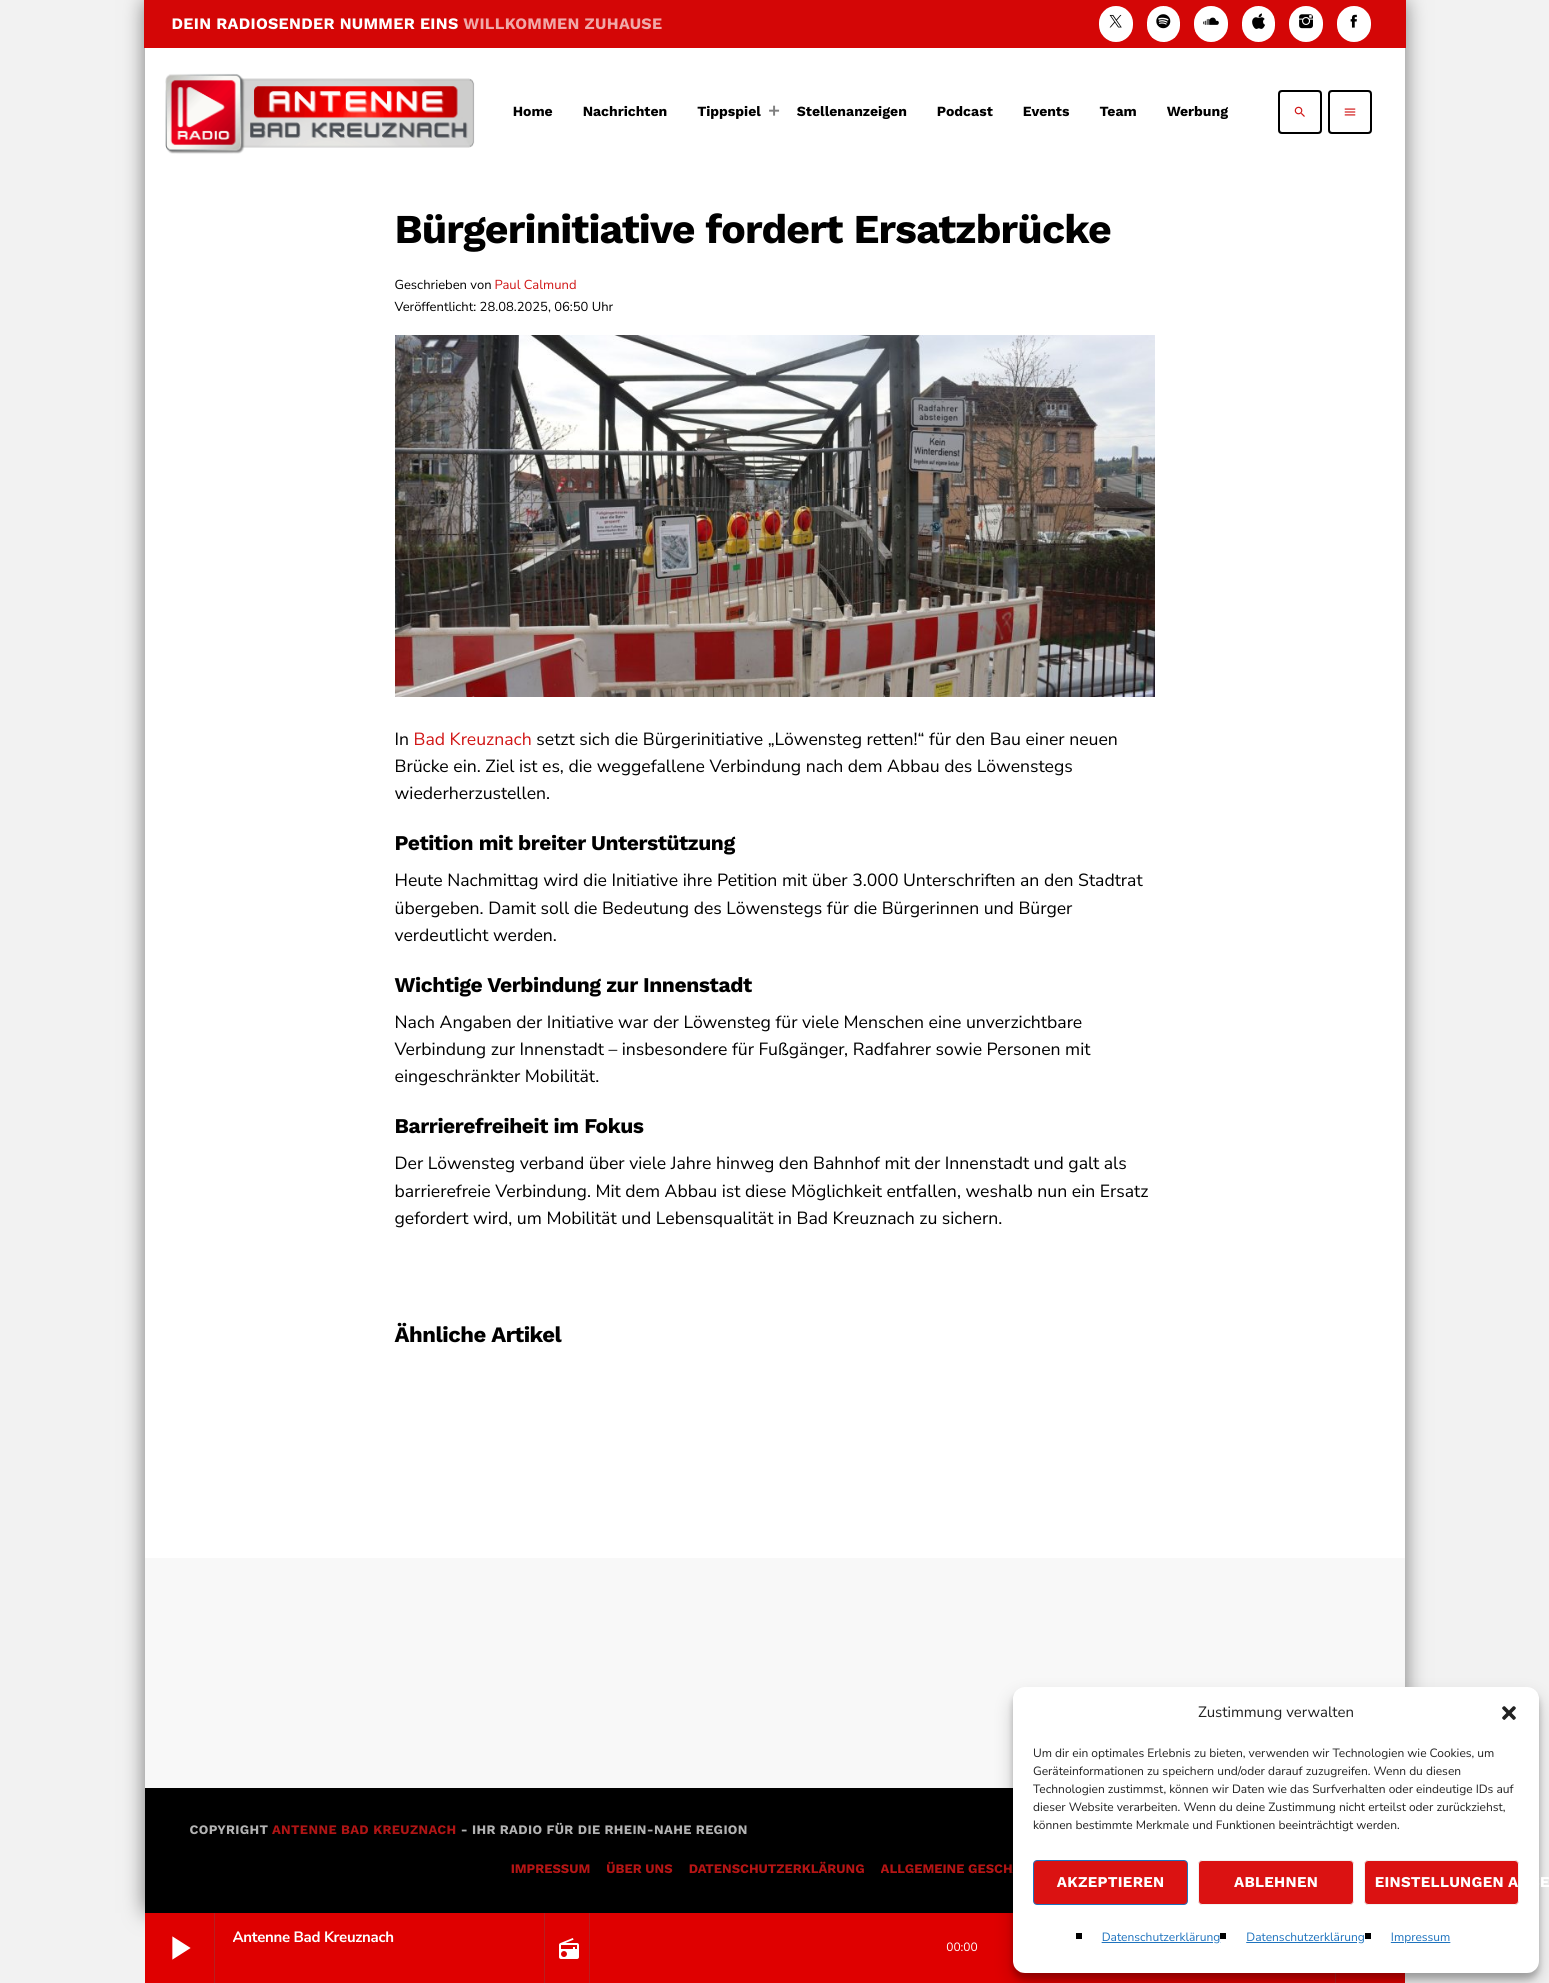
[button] (1509, 1713)
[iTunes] (1259, 23)
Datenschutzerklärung (1161, 1938)
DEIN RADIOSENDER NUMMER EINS (417, 23)
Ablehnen (1276, 1882)
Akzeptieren (1111, 1882)
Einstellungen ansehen (1447, 1882)
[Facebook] (1354, 23)
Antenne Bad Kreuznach (364, 1830)
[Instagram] (1306, 23)
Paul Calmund (536, 285)
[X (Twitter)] (1116, 23)
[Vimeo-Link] (320, 112)
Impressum (1421, 1938)
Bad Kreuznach (473, 740)
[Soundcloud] (1211, 23)
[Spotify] (1164, 23)
